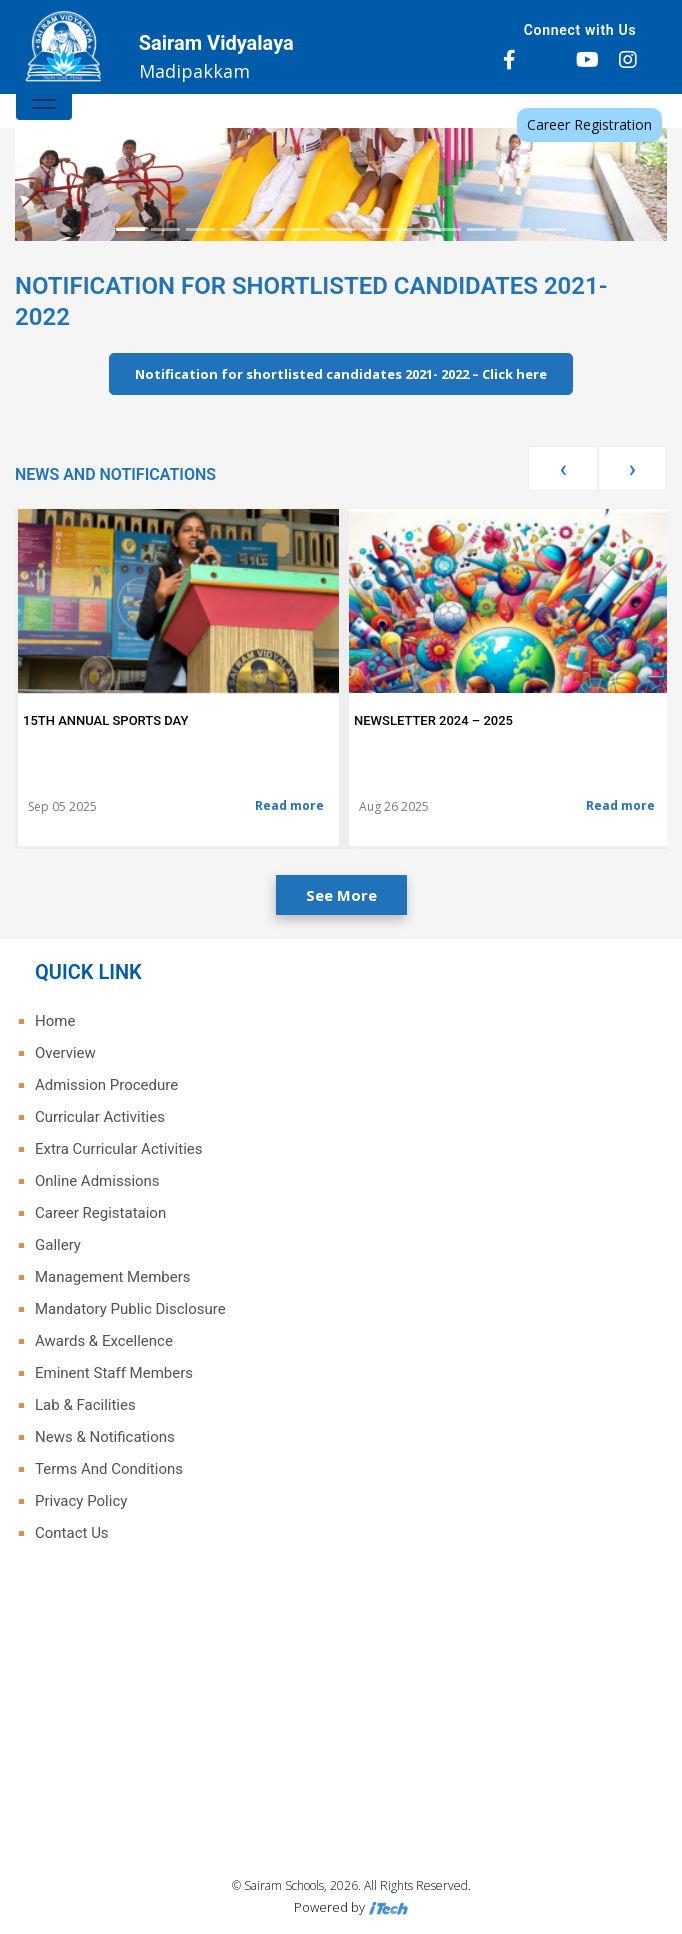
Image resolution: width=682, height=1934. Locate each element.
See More (341, 895)
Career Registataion (100, 1213)
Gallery (58, 1245)
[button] (64, 128)
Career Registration (589, 124)
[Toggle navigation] (44, 100)
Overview (65, 1053)
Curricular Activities (100, 1117)
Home (55, 1021)
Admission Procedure (106, 1085)
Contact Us (72, 1533)
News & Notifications (105, 1437)
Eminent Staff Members (114, 1373)
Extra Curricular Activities (118, 1149)
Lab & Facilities (85, 1405)
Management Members (113, 1277)
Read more (289, 805)
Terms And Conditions (109, 1469)
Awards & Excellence (104, 1341)
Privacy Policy (81, 1501)
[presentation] (562, 468)
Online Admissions (97, 1181)
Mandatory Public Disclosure (130, 1309)
